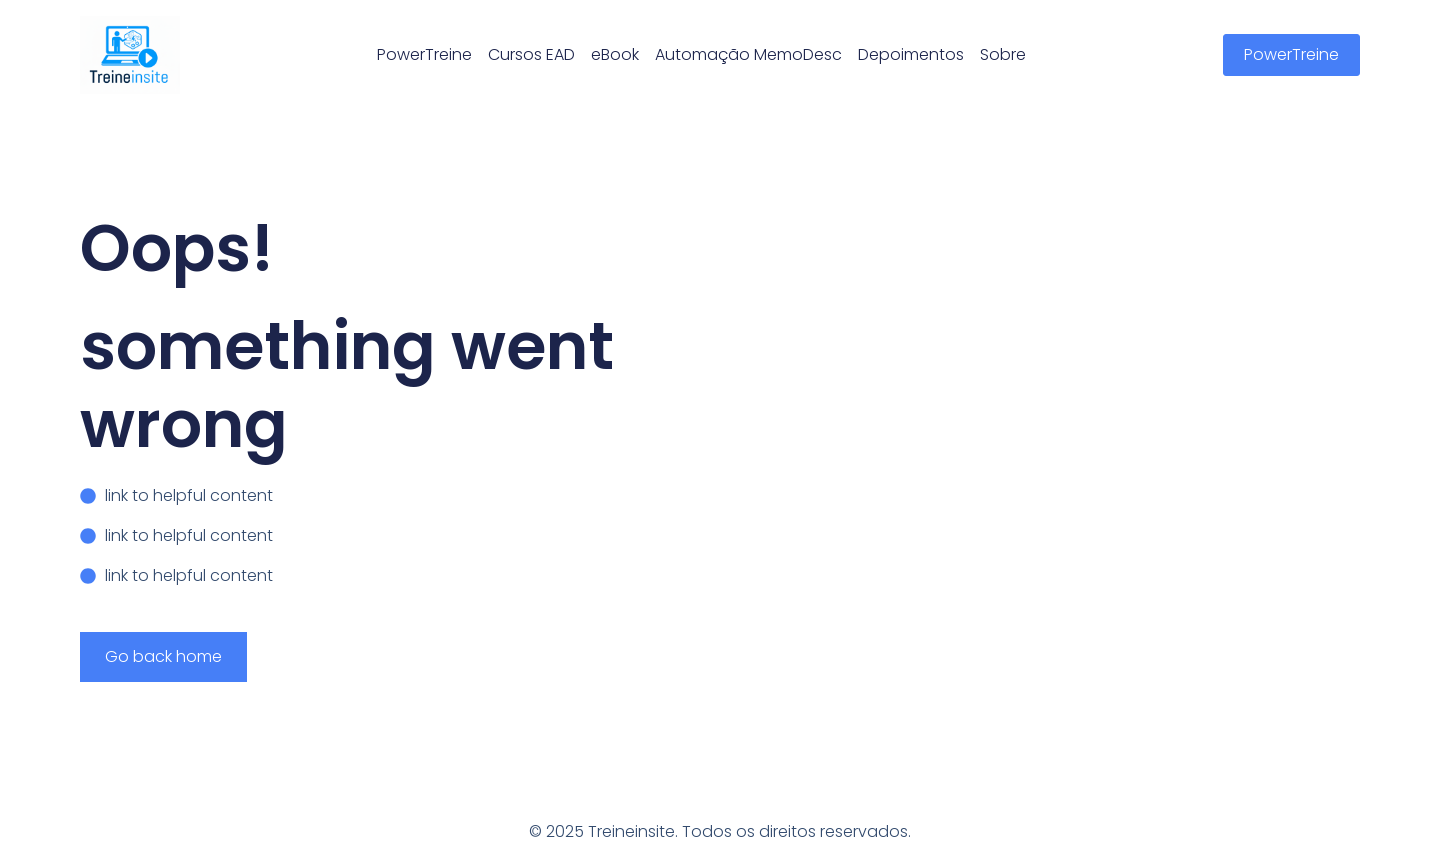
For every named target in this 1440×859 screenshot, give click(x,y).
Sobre (1003, 54)
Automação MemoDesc (748, 54)
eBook (615, 54)
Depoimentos (911, 54)
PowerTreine (424, 54)
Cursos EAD (531, 54)
